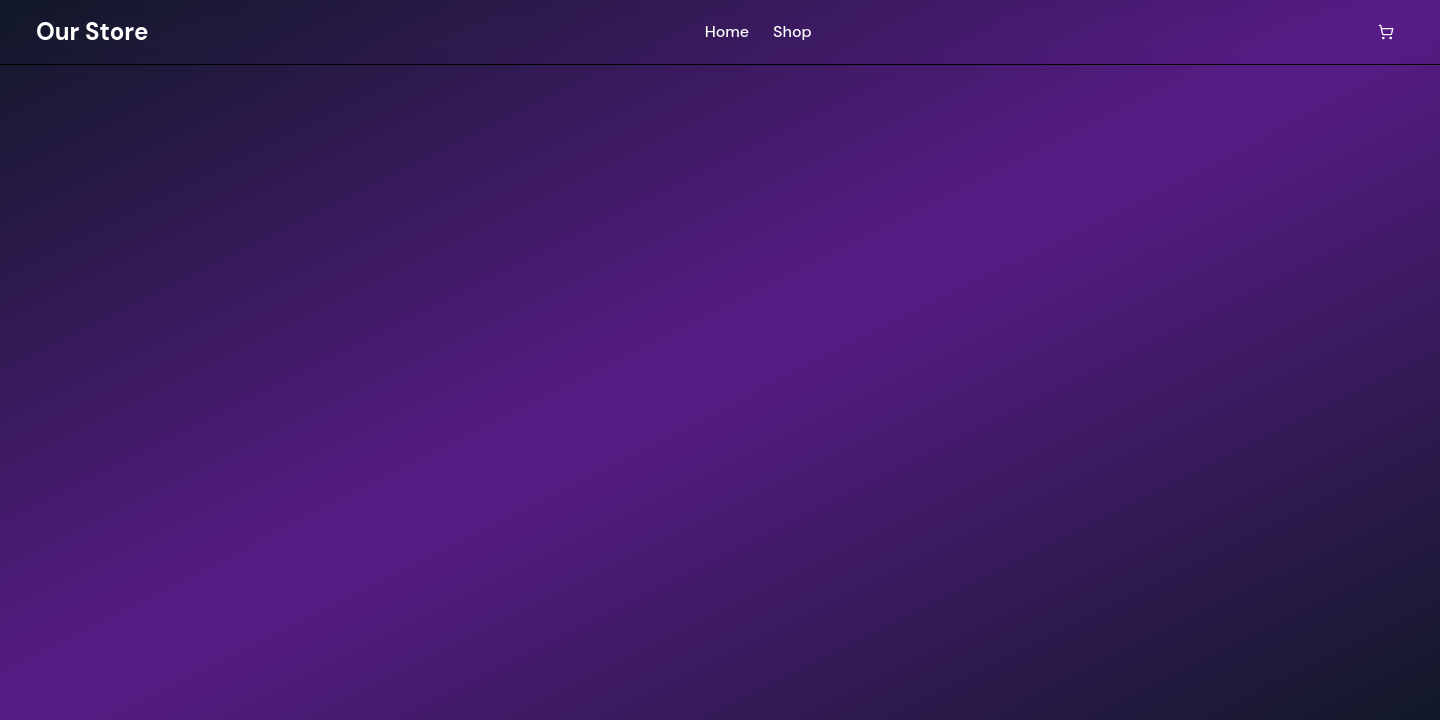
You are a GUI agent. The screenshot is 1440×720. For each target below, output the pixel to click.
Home (727, 31)
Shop (792, 31)
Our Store (92, 31)
